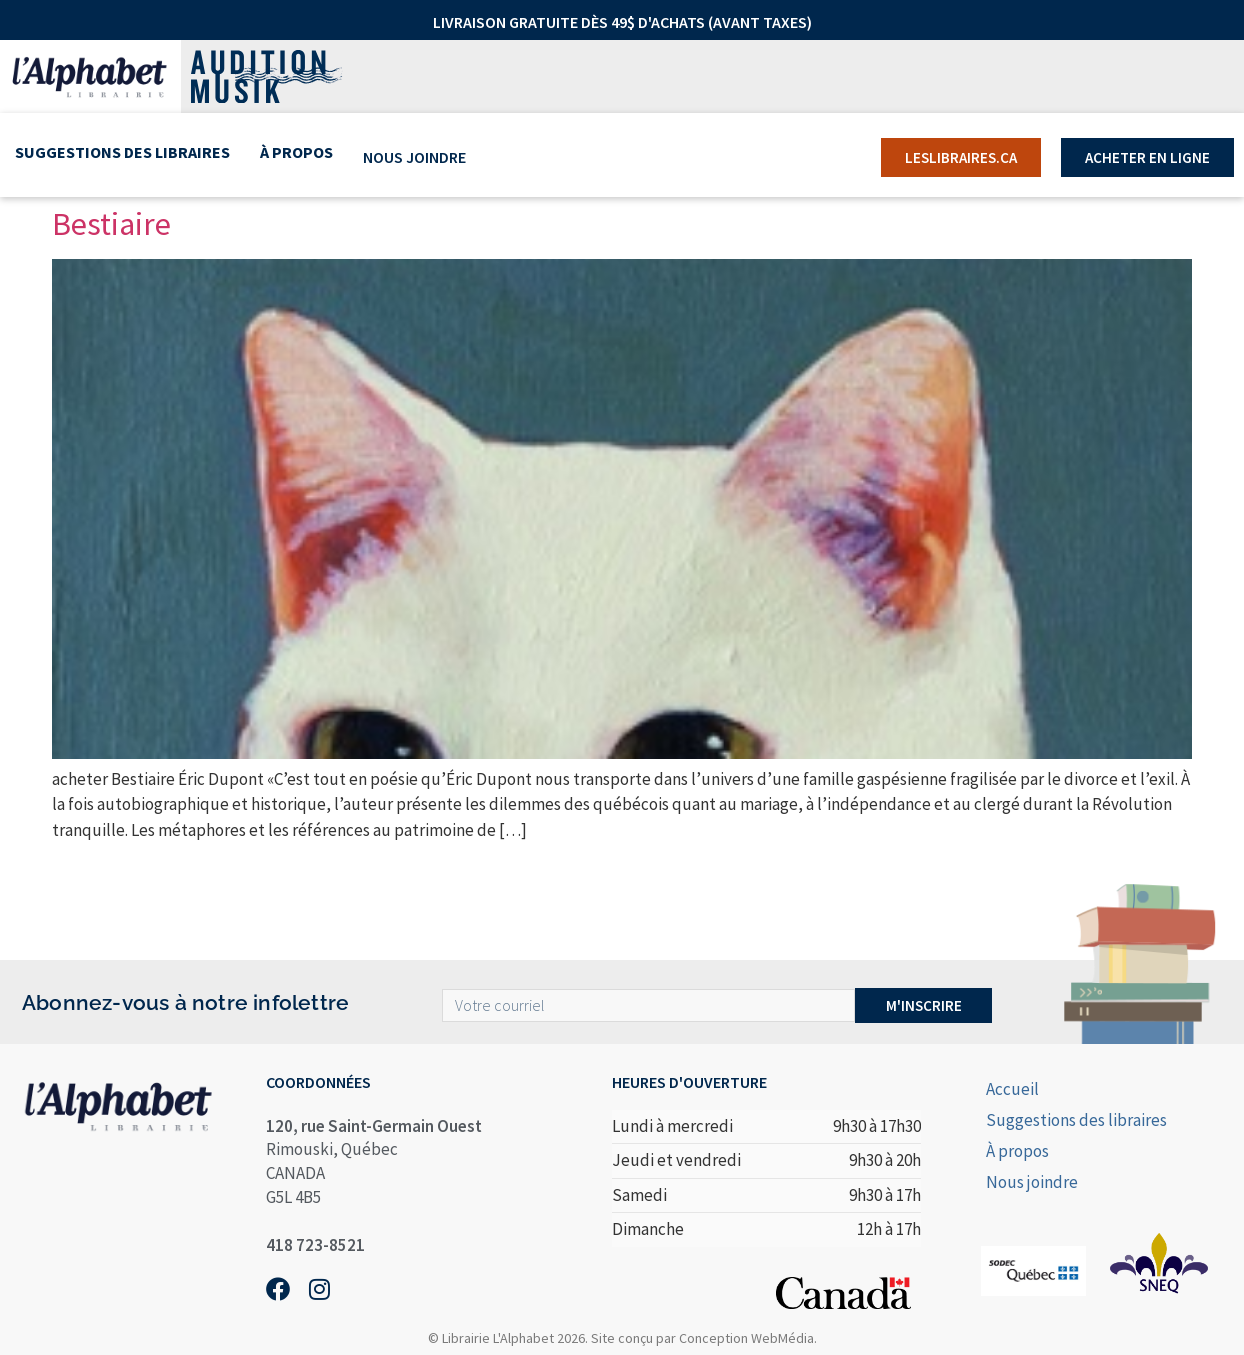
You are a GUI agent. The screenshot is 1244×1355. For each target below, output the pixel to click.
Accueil (1012, 1089)
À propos (296, 157)
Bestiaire (111, 224)
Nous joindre (414, 157)
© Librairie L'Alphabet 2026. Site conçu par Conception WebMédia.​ (622, 1338)
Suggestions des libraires (122, 157)
